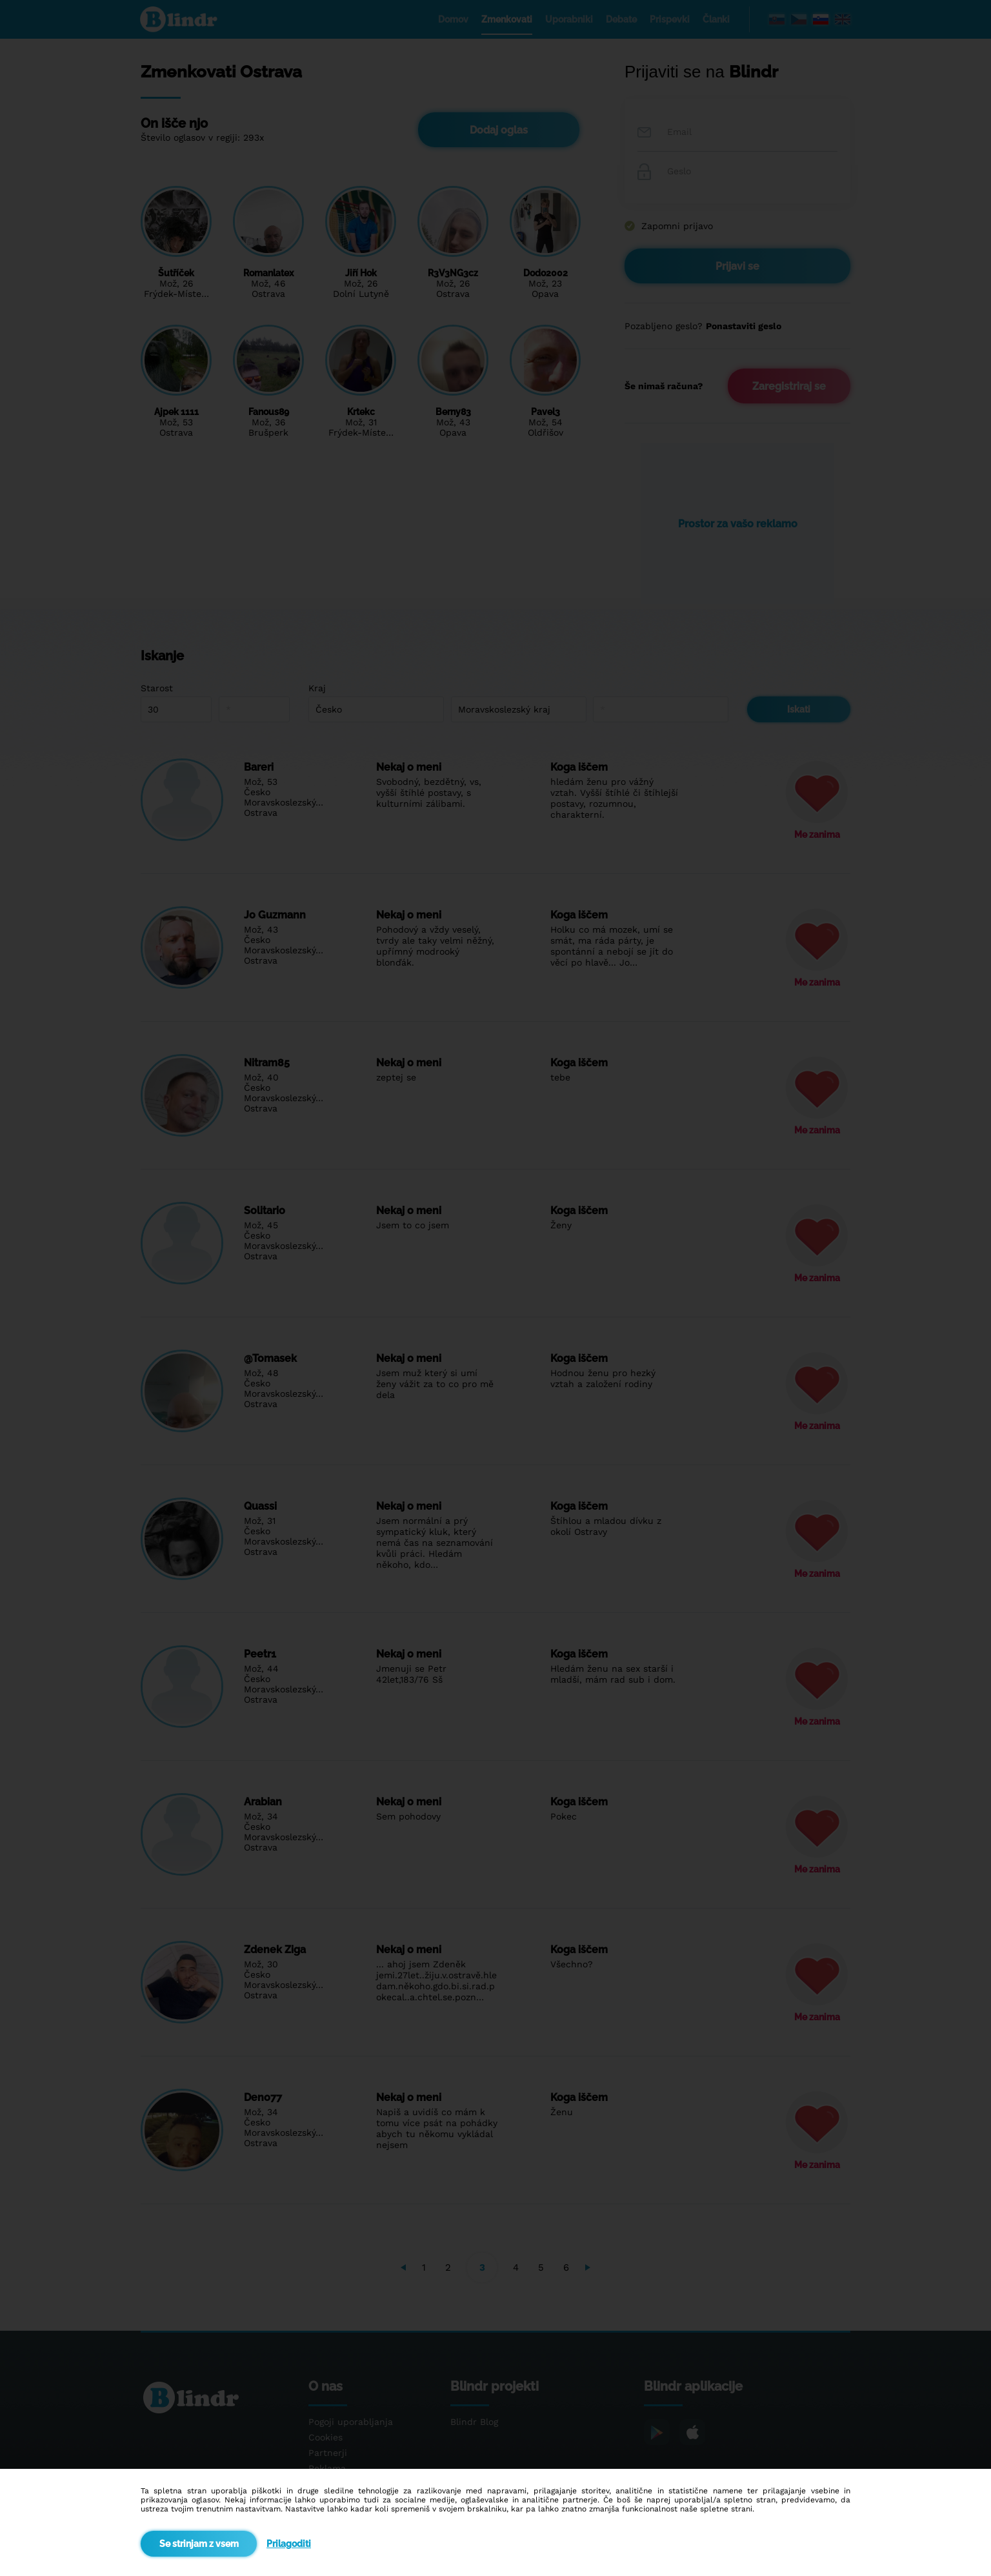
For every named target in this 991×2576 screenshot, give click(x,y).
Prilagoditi (288, 2544)
